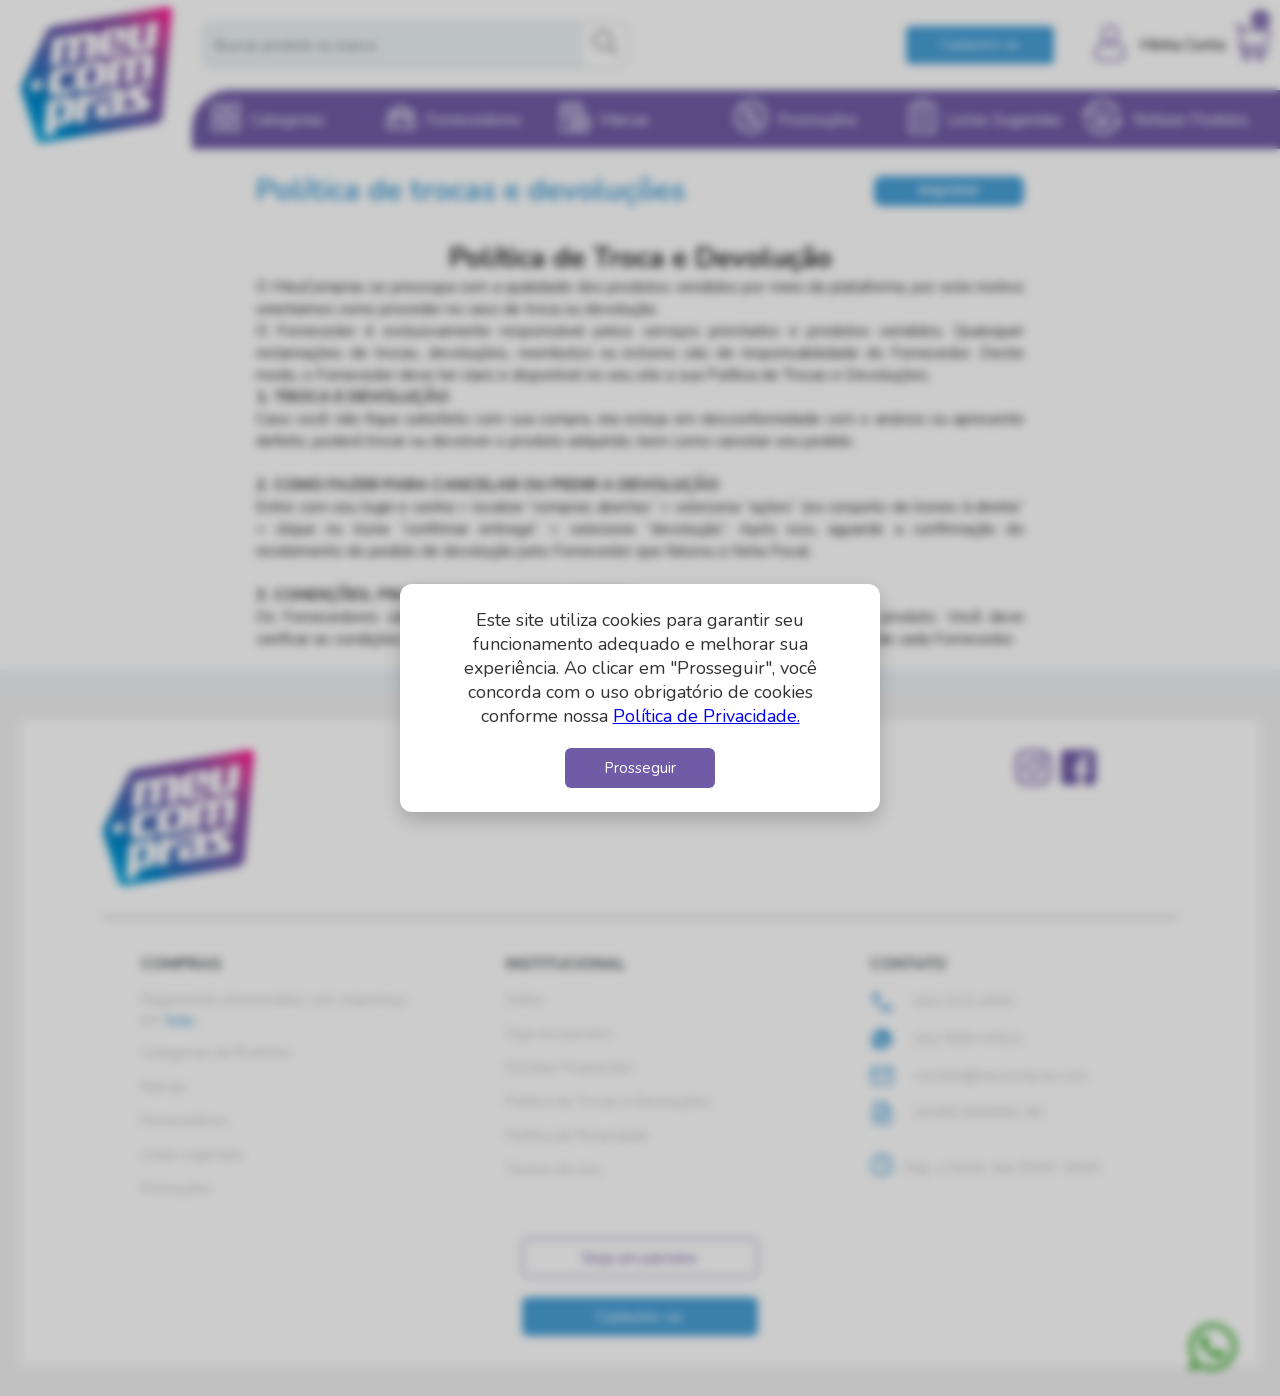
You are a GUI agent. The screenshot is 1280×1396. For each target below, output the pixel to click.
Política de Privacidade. (706, 716)
